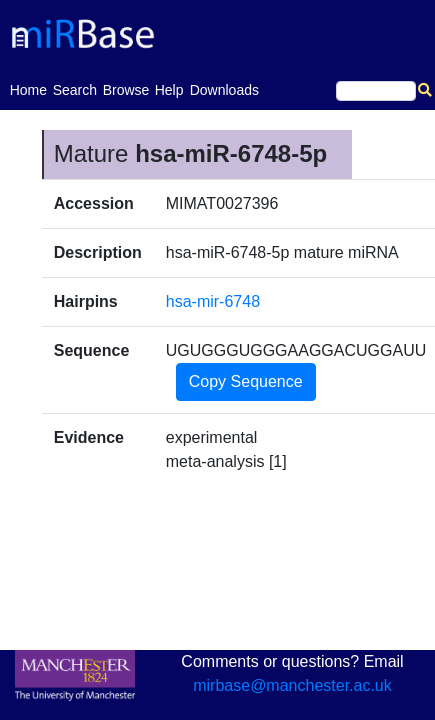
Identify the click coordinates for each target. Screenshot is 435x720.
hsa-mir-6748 (213, 301)
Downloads (224, 90)
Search (75, 90)
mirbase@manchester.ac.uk (292, 685)
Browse (126, 90)
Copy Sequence (246, 381)
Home (28, 88)
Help (169, 90)
